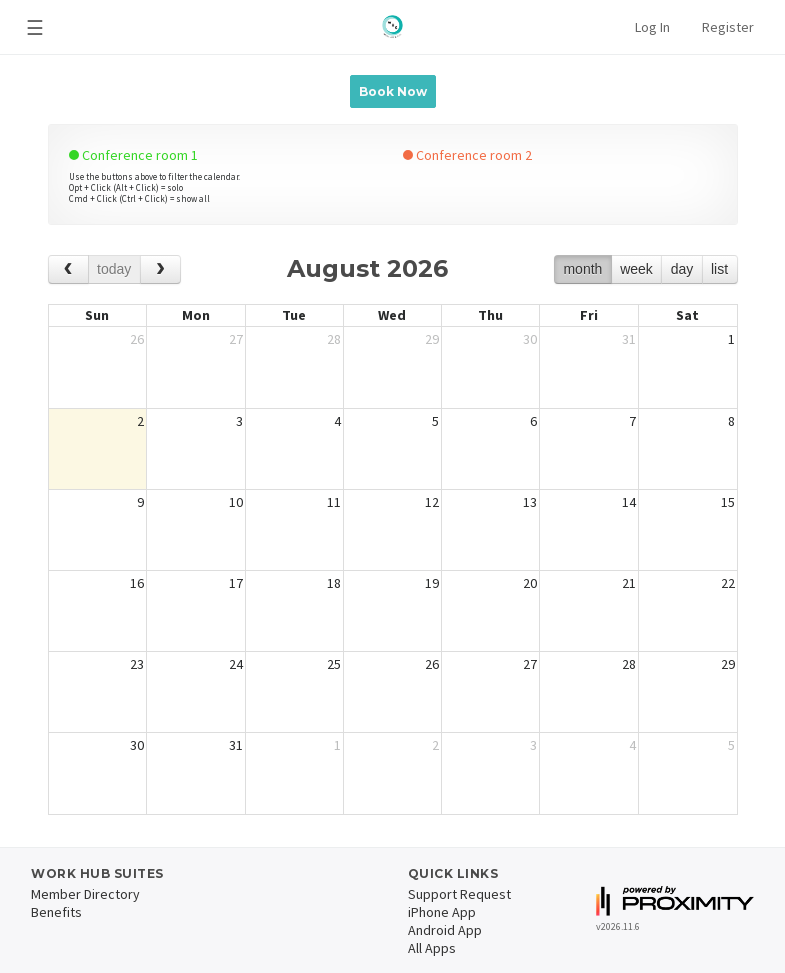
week (636, 269)
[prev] (68, 269)
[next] (160, 269)
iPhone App (442, 912)
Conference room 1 (133, 155)
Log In (652, 27)
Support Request (459, 894)
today (114, 269)
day (682, 269)
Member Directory (85, 894)
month (582, 269)
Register (728, 27)
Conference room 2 (467, 155)
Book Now (393, 91)
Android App (445, 930)
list (719, 269)
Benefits (56, 912)
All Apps (432, 948)
